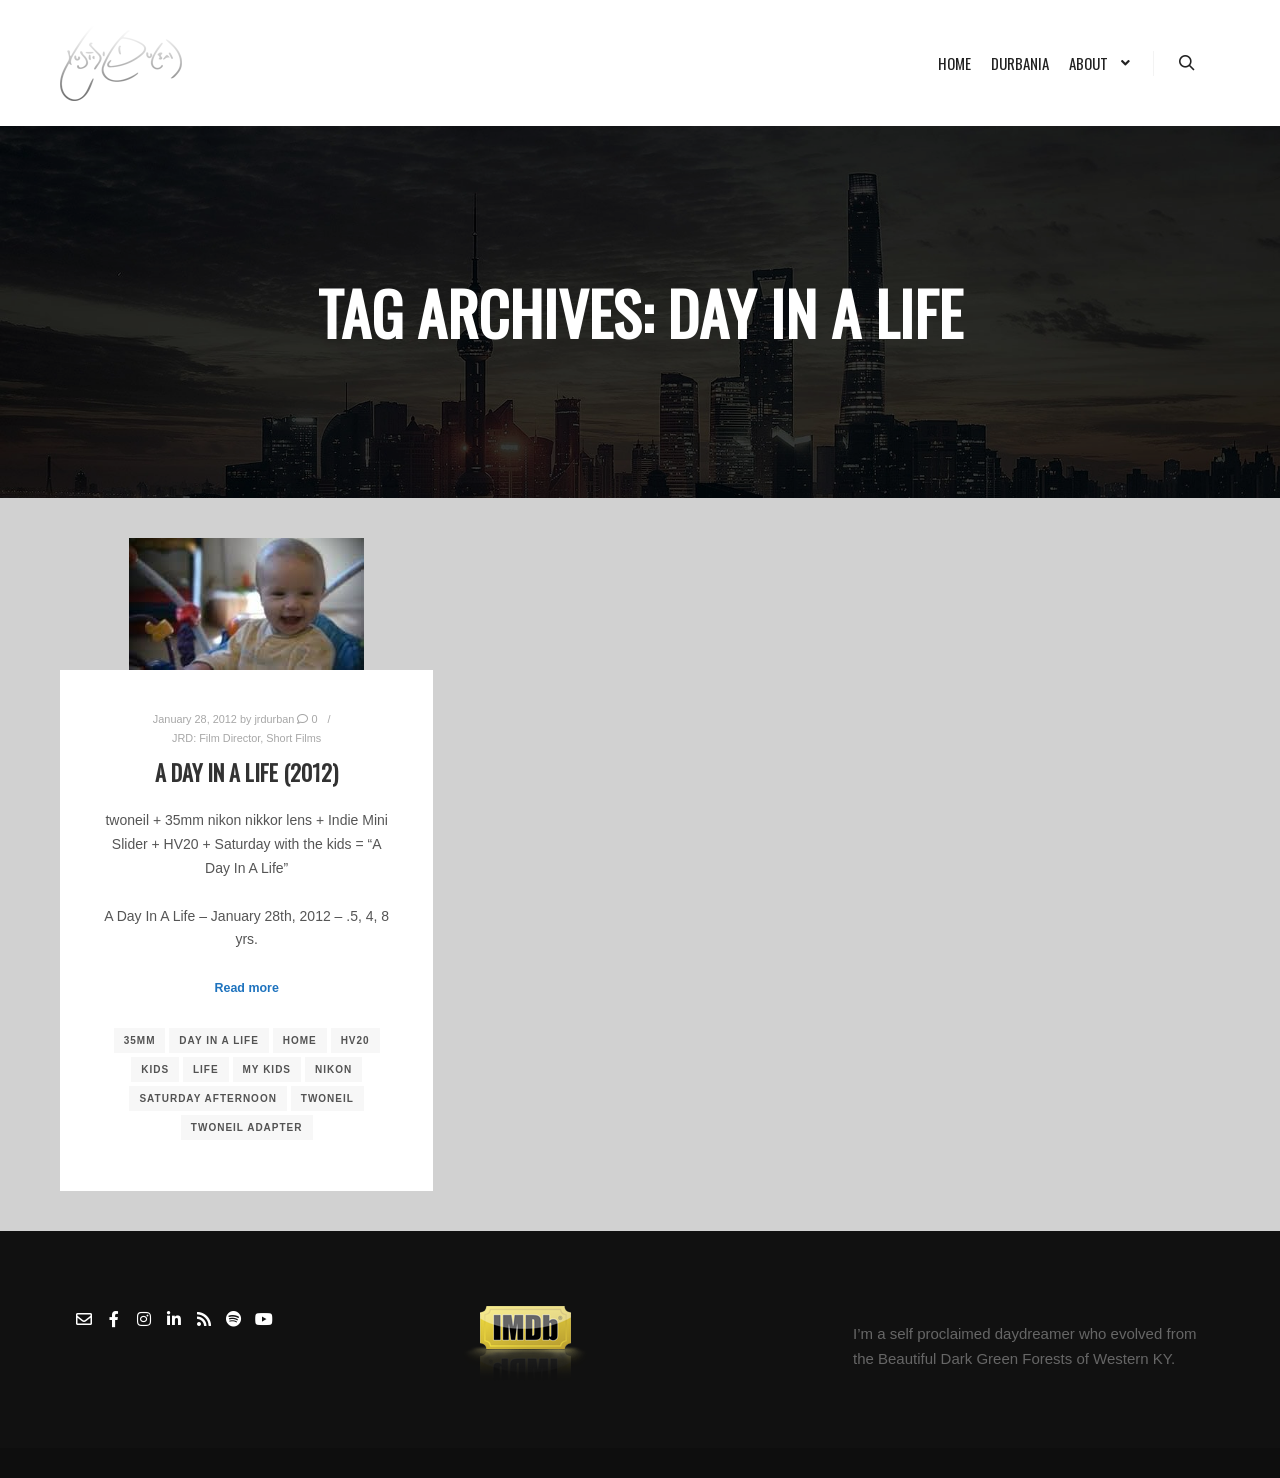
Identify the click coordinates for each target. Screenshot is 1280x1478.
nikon (333, 1069)
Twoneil (327, 1098)
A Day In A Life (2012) (246, 772)
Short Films (293, 738)
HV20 (355, 1040)
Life (206, 1069)
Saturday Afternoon (207, 1098)
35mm (140, 1040)
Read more (247, 988)
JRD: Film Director (216, 738)
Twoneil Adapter (247, 1127)
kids (155, 1069)
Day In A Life (219, 1040)
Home (300, 1040)
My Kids (267, 1069)
